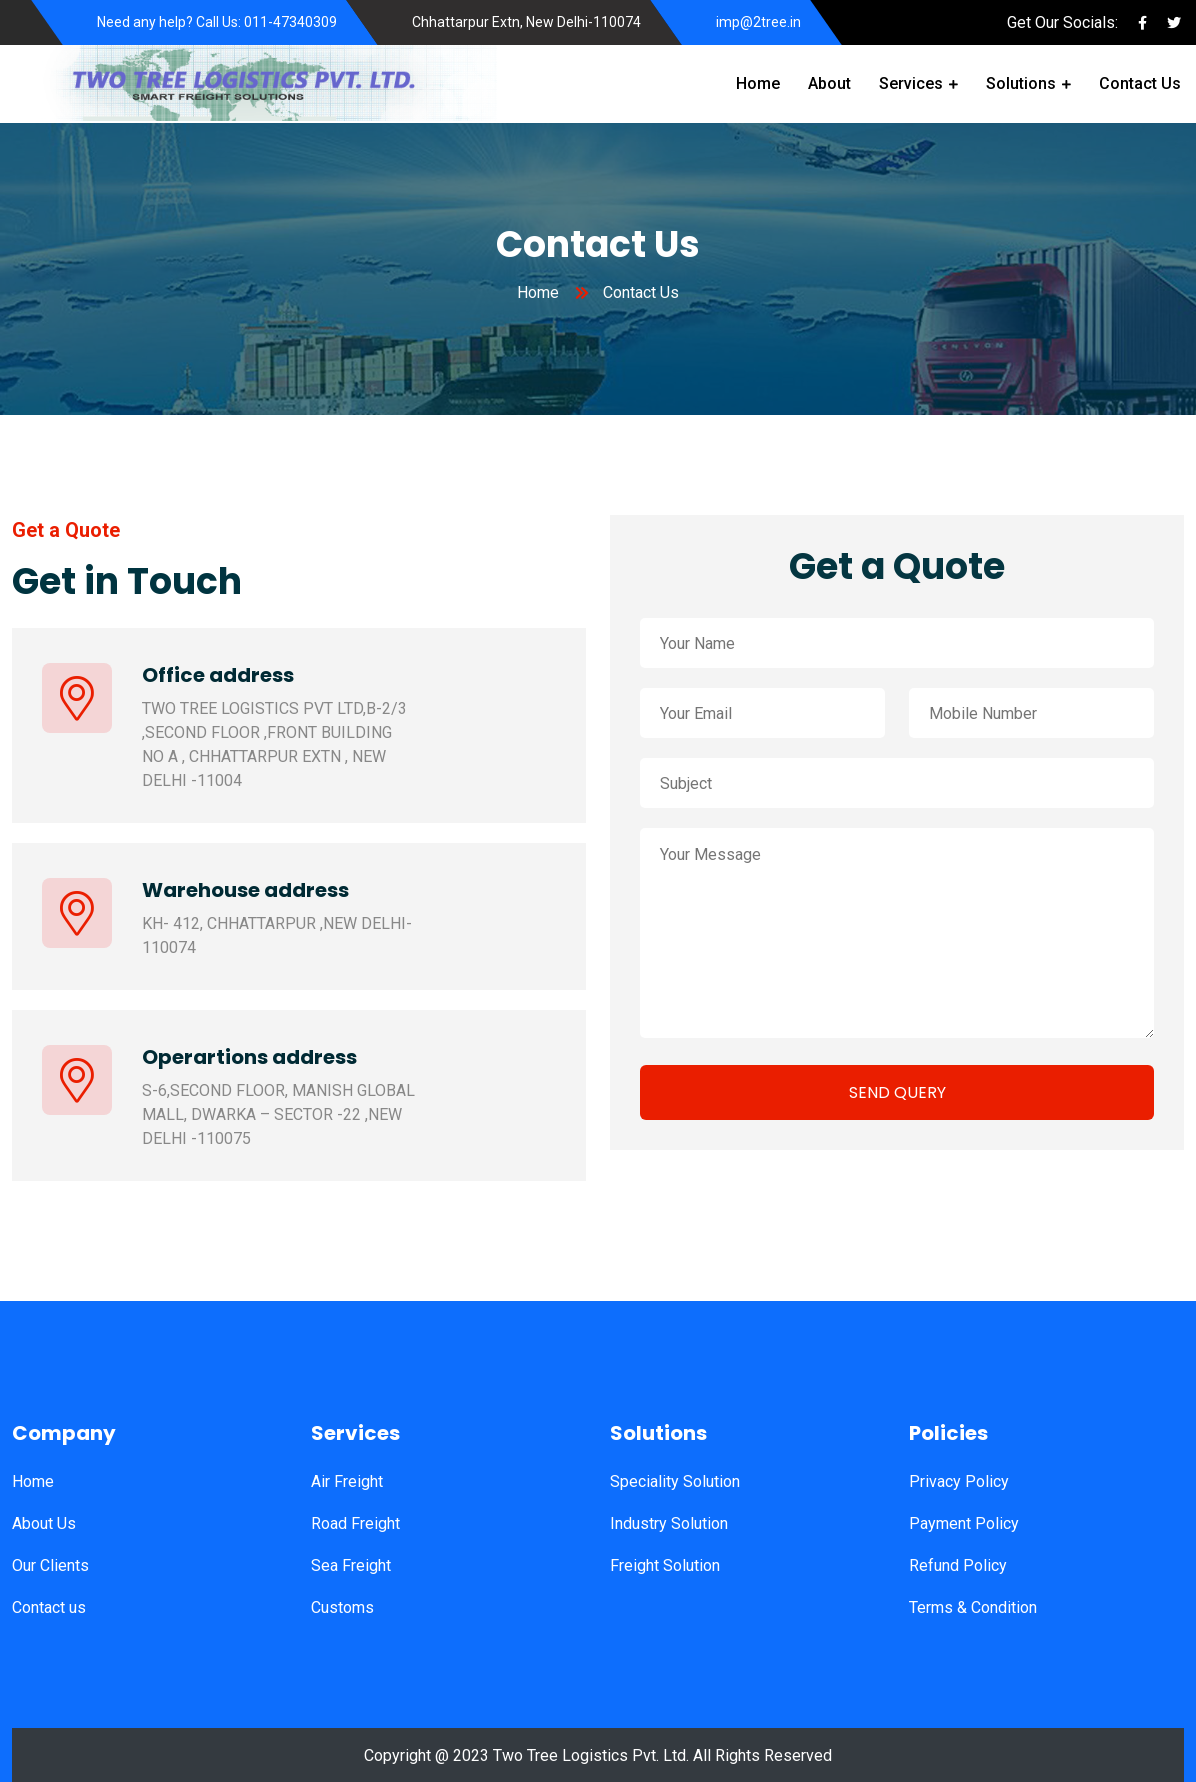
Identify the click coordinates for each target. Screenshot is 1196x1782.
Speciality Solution (675, 1481)
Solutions (1021, 83)
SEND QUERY (897, 1092)
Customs (342, 1607)
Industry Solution (669, 1523)
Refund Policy (958, 1565)
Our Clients (50, 1565)
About (829, 83)
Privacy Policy (959, 1481)
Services (911, 83)
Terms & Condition (973, 1607)
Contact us (49, 1607)
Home (758, 83)
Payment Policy (964, 1523)
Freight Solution (665, 1565)
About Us (44, 1523)
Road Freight (355, 1523)
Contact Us (1140, 83)
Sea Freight (351, 1565)
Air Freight (347, 1481)
